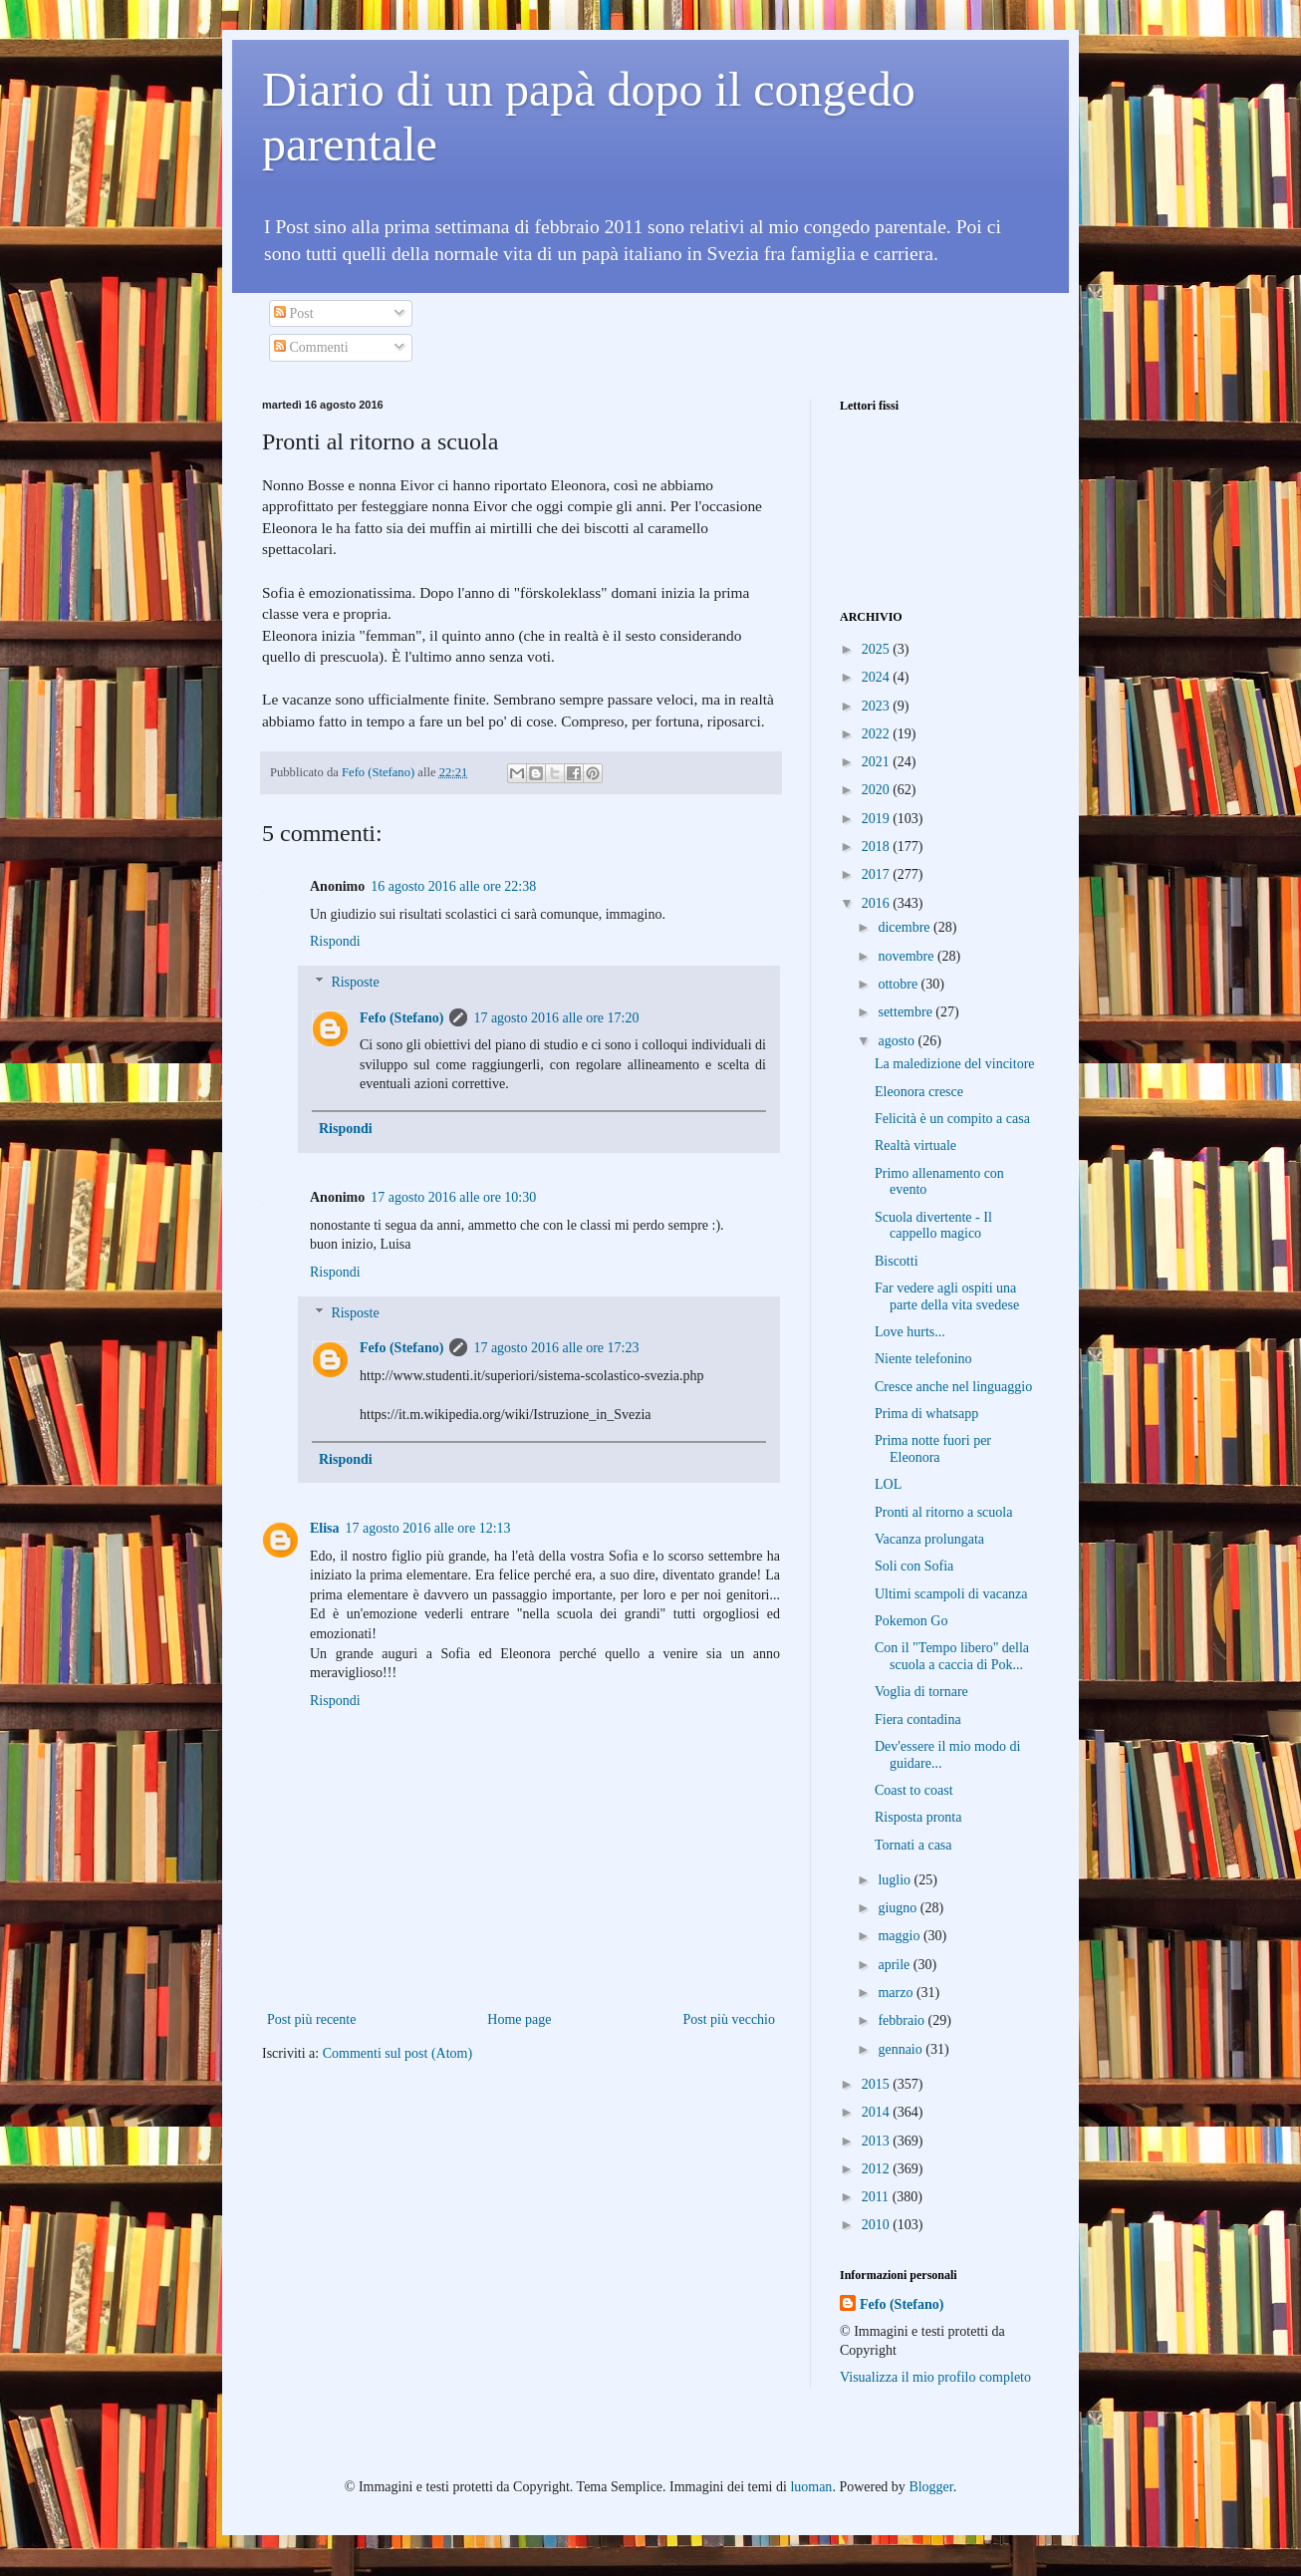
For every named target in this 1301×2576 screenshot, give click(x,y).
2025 (878, 649)
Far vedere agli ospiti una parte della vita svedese (947, 1296)
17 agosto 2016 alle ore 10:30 (453, 1197)
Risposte (355, 982)
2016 (878, 903)
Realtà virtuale (915, 1145)
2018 (878, 846)
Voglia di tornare (921, 1691)
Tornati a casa (913, 1845)
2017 (878, 874)
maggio (900, 1935)
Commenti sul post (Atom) (398, 2053)
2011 (877, 2196)
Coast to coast (914, 1790)
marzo (896, 1992)
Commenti (311, 347)
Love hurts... (910, 1331)
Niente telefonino (923, 1358)
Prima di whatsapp (926, 1413)
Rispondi (335, 941)
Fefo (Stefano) (401, 1017)
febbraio (902, 2020)
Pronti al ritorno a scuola (943, 1512)
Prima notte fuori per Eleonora (933, 1449)
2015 (878, 2084)
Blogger (930, 2486)
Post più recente (311, 2019)
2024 (878, 677)
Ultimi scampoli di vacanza (951, 1593)
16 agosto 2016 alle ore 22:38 (453, 886)
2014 (878, 2112)
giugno (898, 1907)
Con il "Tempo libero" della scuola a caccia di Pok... (952, 1656)
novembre (907, 956)
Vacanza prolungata (929, 1539)
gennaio (901, 2049)
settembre (906, 1011)
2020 (878, 789)
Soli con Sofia (914, 1566)
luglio (895, 1879)
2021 (878, 761)
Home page (519, 2019)
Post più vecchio (728, 2019)
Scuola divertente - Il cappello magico (933, 1226)
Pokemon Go (911, 1620)
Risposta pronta (918, 1817)
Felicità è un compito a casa (952, 1118)
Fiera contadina (918, 1719)
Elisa (325, 1528)
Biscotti (896, 1261)
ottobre (899, 984)
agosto (897, 1040)
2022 (878, 733)
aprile (895, 1964)
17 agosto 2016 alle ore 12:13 (428, 1528)
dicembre (905, 927)
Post (294, 313)
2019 (878, 818)
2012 (878, 2168)
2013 (878, 2141)
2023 (878, 706)
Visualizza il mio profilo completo (935, 2377)
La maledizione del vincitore (955, 1063)
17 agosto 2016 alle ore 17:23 (556, 1347)
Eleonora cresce (919, 1091)
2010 (878, 2224)
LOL (888, 1484)
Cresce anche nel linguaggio (953, 1386)
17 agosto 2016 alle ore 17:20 (556, 1017)
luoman (811, 2486)
